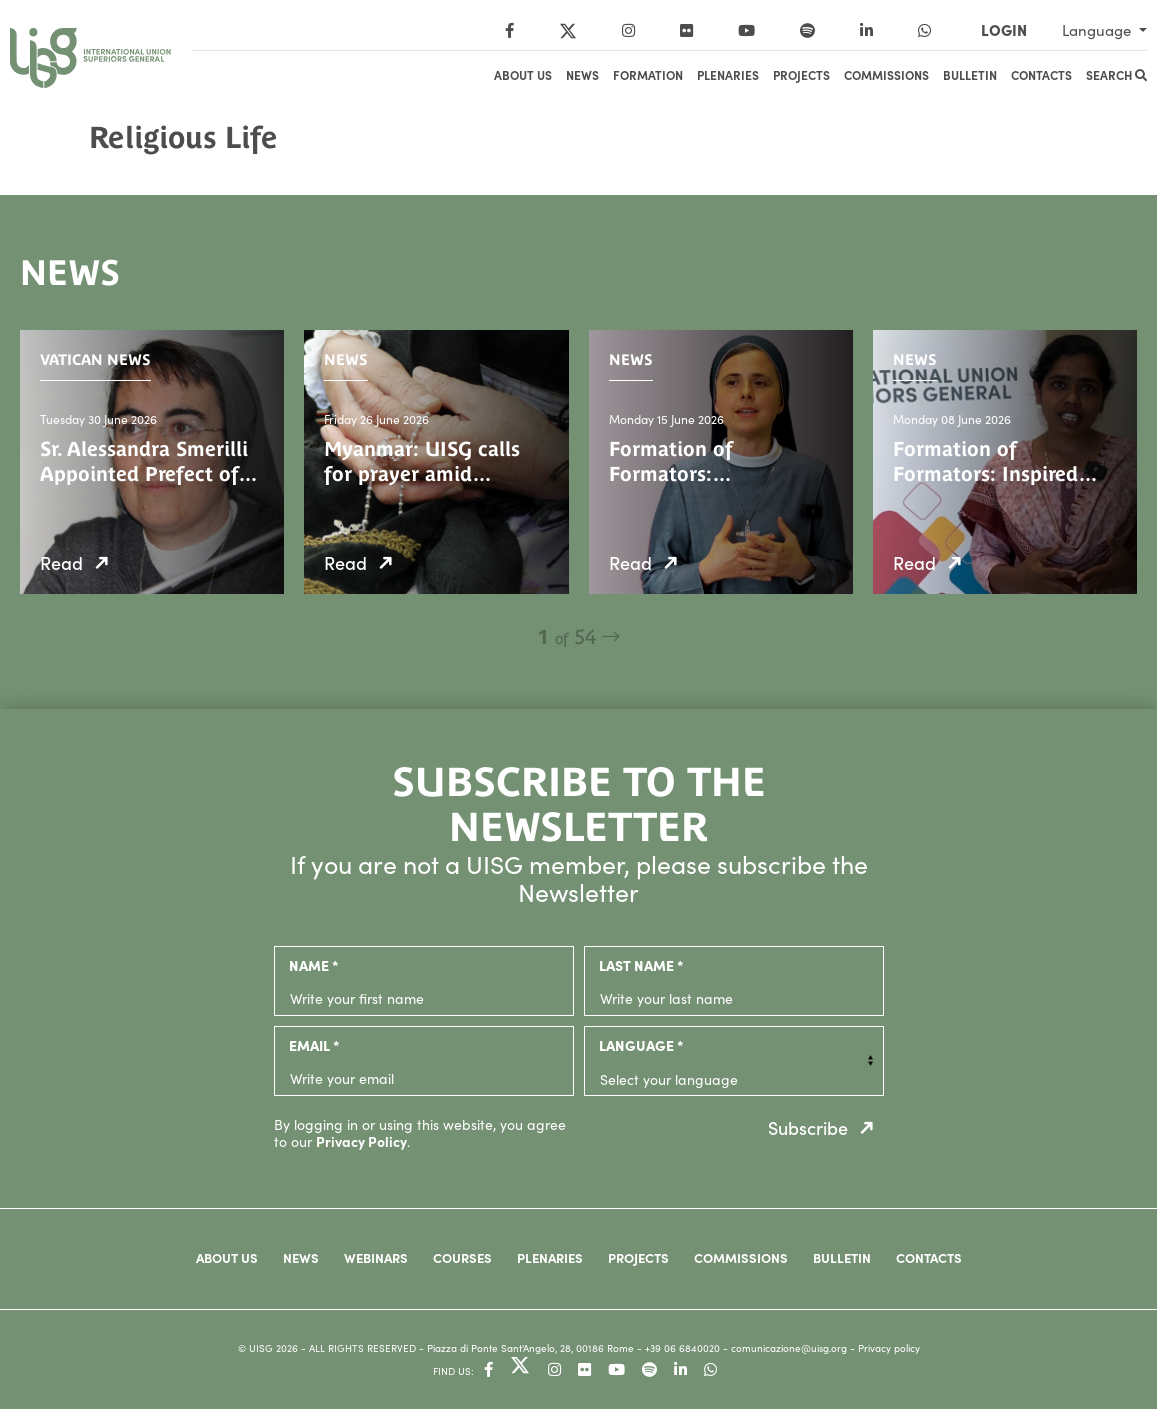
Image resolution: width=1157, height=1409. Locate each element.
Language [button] (1098, 30)
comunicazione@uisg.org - (794, 1348)
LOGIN (1004, 30)
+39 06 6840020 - (688, 1348)
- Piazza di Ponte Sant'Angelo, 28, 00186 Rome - (532, 1348)
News (582, 74)
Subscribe (826, 1127)
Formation (648, 74)
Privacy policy (889, 1348)
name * (313, 965)
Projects (801, 74)
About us (523, 74)
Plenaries (728, 74)
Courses (462, 1257)
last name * (641, 965)
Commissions (886, 74)
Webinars (376, 1257)
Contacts (1041, 74)
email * (314, 1045)
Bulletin (970, 74)
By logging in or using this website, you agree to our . (420, 1133)
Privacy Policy (361, 1141)
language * (641, 1045)
